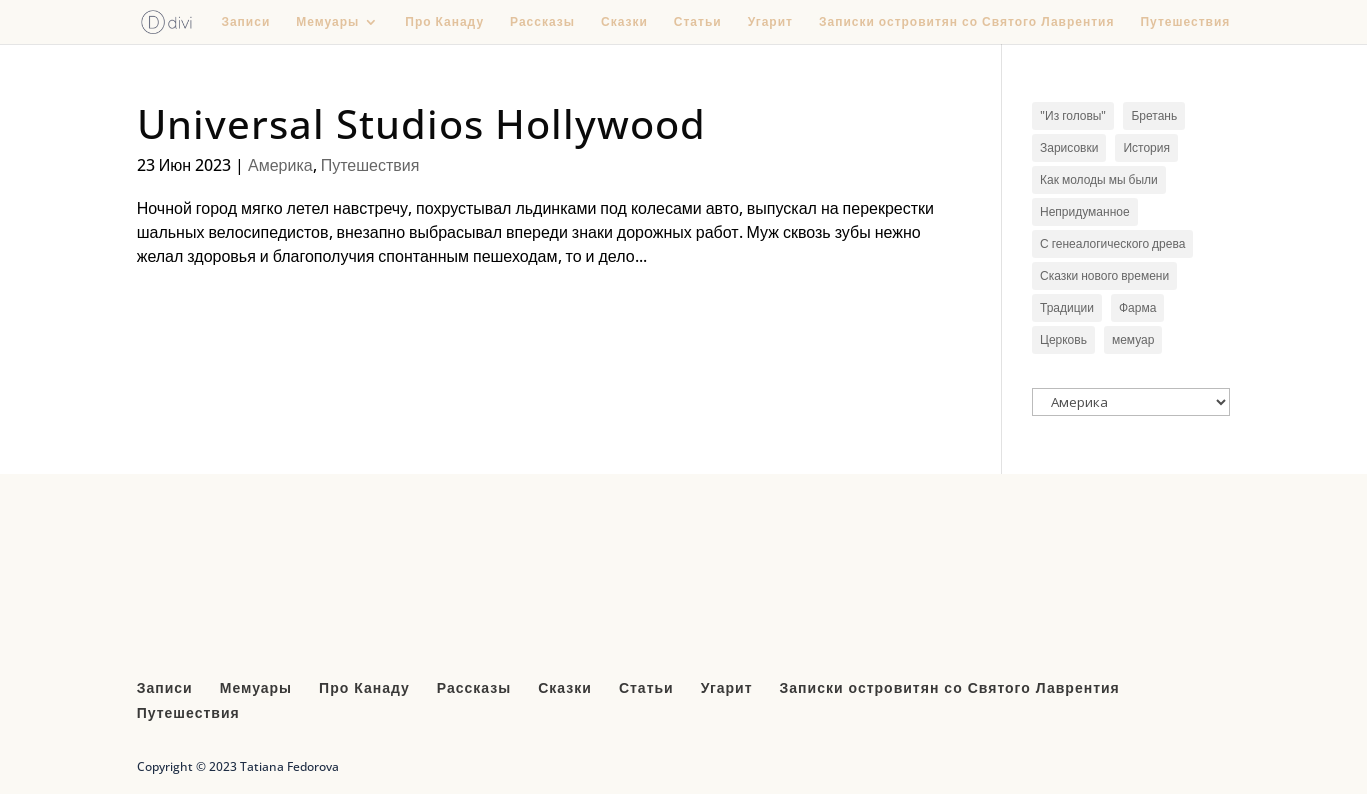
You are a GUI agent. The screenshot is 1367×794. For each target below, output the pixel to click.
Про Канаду (444, 22)
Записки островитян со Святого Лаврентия (967, 22)
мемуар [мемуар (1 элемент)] (1133, 339)
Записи (245, 22)
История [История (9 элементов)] (1146, 147)
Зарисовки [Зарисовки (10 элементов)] (1069, 147)
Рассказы (542, 22)
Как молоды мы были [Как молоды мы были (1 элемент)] (1099, 179)
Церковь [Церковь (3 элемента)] (1063, 339)
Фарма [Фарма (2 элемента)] (1137, 307)
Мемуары (327, 22)
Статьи (698, 22)
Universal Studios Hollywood (421, 123)
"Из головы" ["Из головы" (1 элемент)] (1073, 115)
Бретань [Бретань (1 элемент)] (1154, 115)
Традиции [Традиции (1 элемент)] (1067, 307)
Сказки (624, 22)
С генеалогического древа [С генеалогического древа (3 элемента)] (1112, 243)
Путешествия (1185, 22)
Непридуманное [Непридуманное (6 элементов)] (1085, 211)
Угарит (770, 22)
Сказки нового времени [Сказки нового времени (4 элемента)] (1104, 275)
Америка (280, 165)
